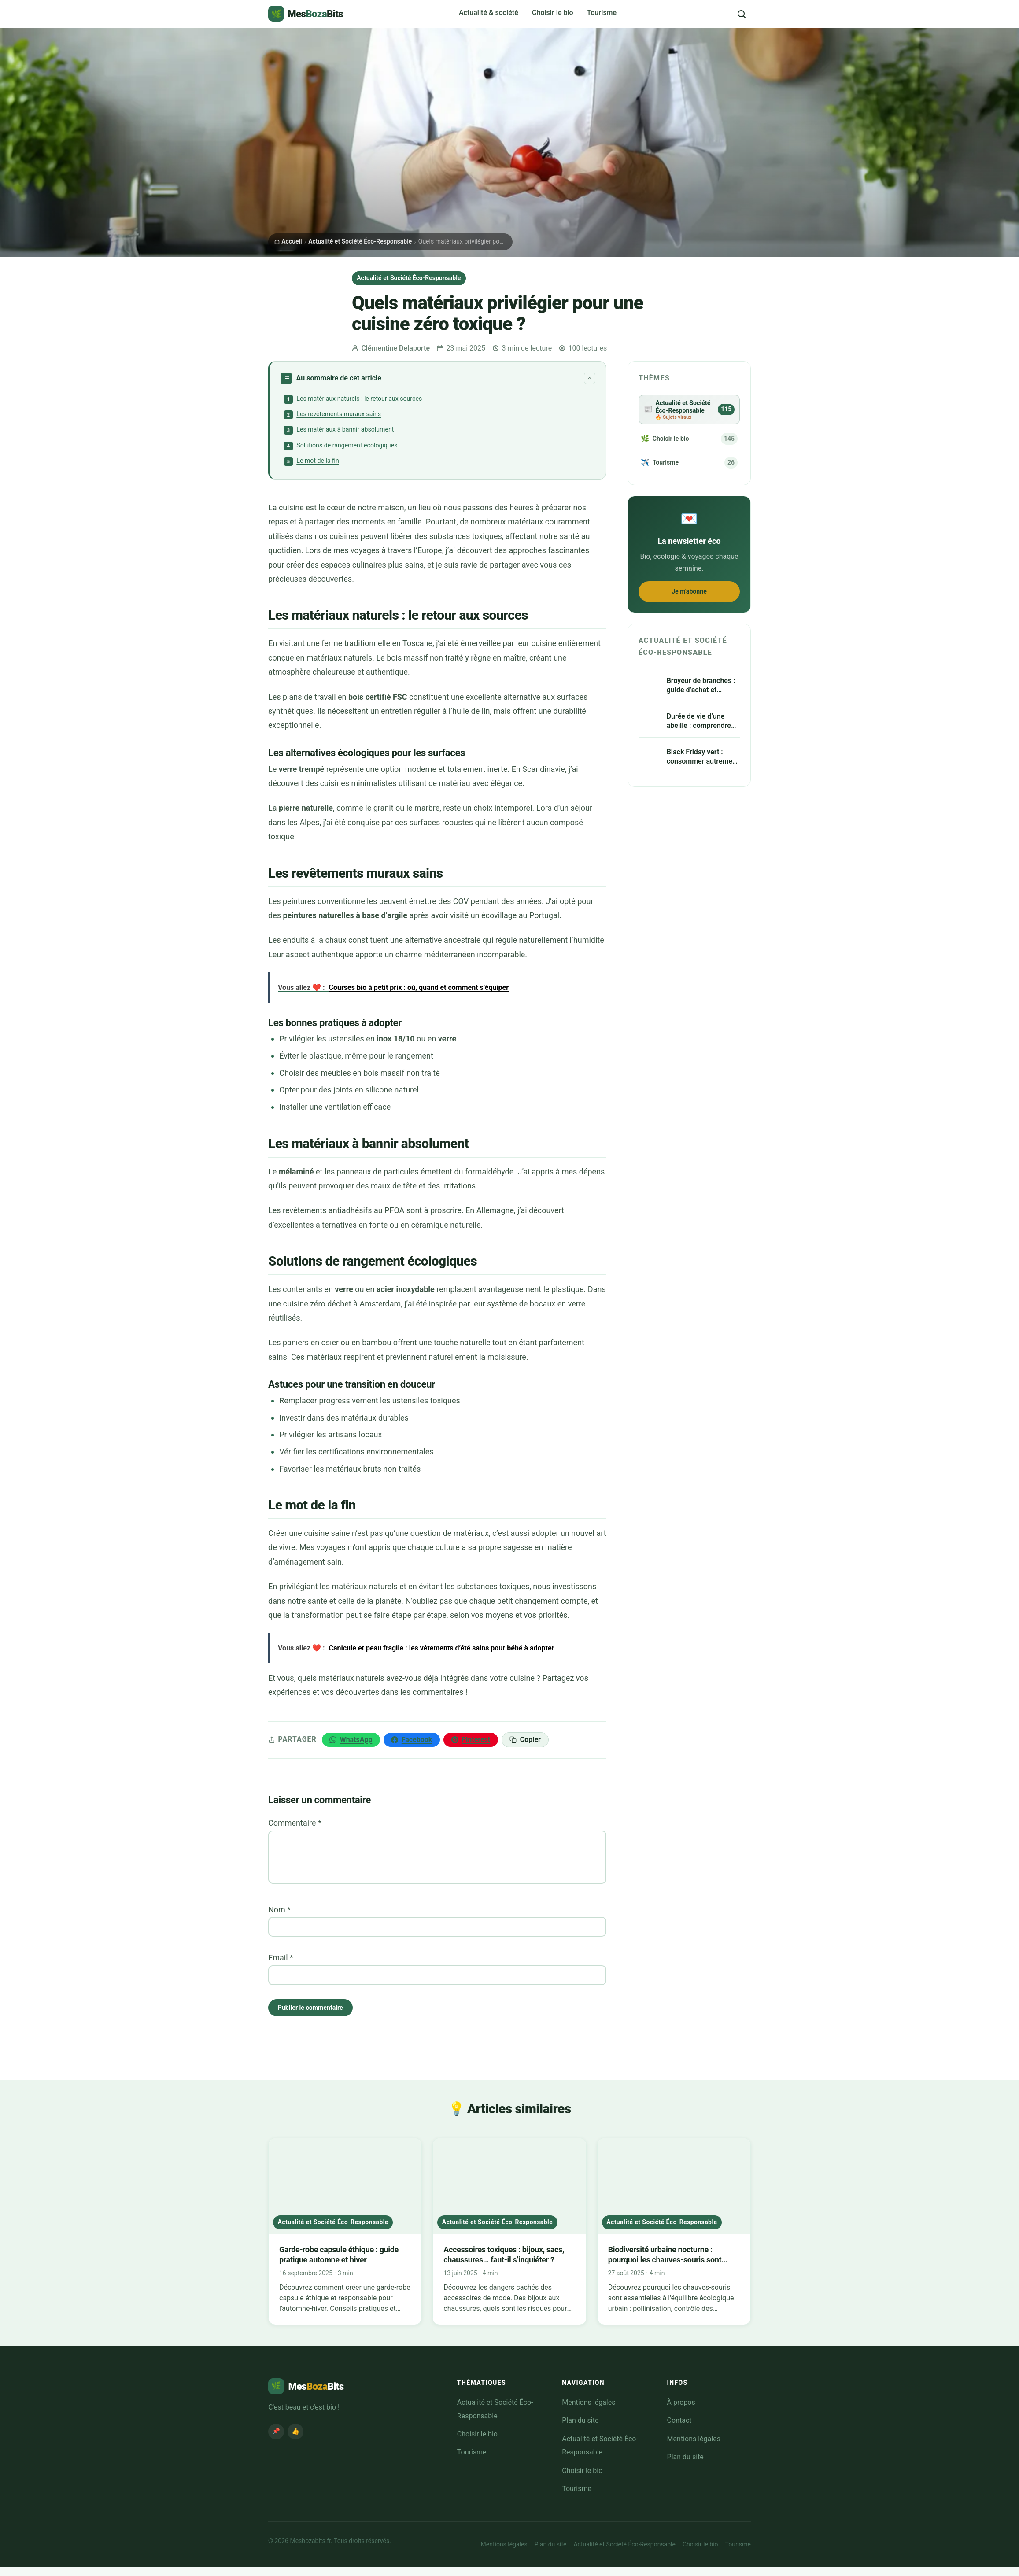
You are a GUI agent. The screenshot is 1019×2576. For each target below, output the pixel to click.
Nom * (279, 1915)
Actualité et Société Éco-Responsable (360, 241)
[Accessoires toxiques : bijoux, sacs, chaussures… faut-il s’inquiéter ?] (509, 2240)
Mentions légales (588, 2411)
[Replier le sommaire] (589, 378)
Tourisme (602, 12)
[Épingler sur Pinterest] (470, 1746)
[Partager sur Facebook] (412, 1746)
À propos (681, 2411)
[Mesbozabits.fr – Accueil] (305, 13)
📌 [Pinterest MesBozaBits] (276, 2439)
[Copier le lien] (525, 1745)
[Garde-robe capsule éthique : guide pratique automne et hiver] (345, 2240)
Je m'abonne (689, 609)
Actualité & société (488, 12)
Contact (679, 2429)
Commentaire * (294, 1829)
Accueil (288, 241)
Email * (280, 1964)
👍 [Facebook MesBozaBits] (295, 2439)
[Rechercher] (741, 14)
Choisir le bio (552, 12)
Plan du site (580, 2429)
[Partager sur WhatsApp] (351, 1746)
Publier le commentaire (315, 2015)
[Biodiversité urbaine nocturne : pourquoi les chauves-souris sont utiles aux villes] (674, 2240)
